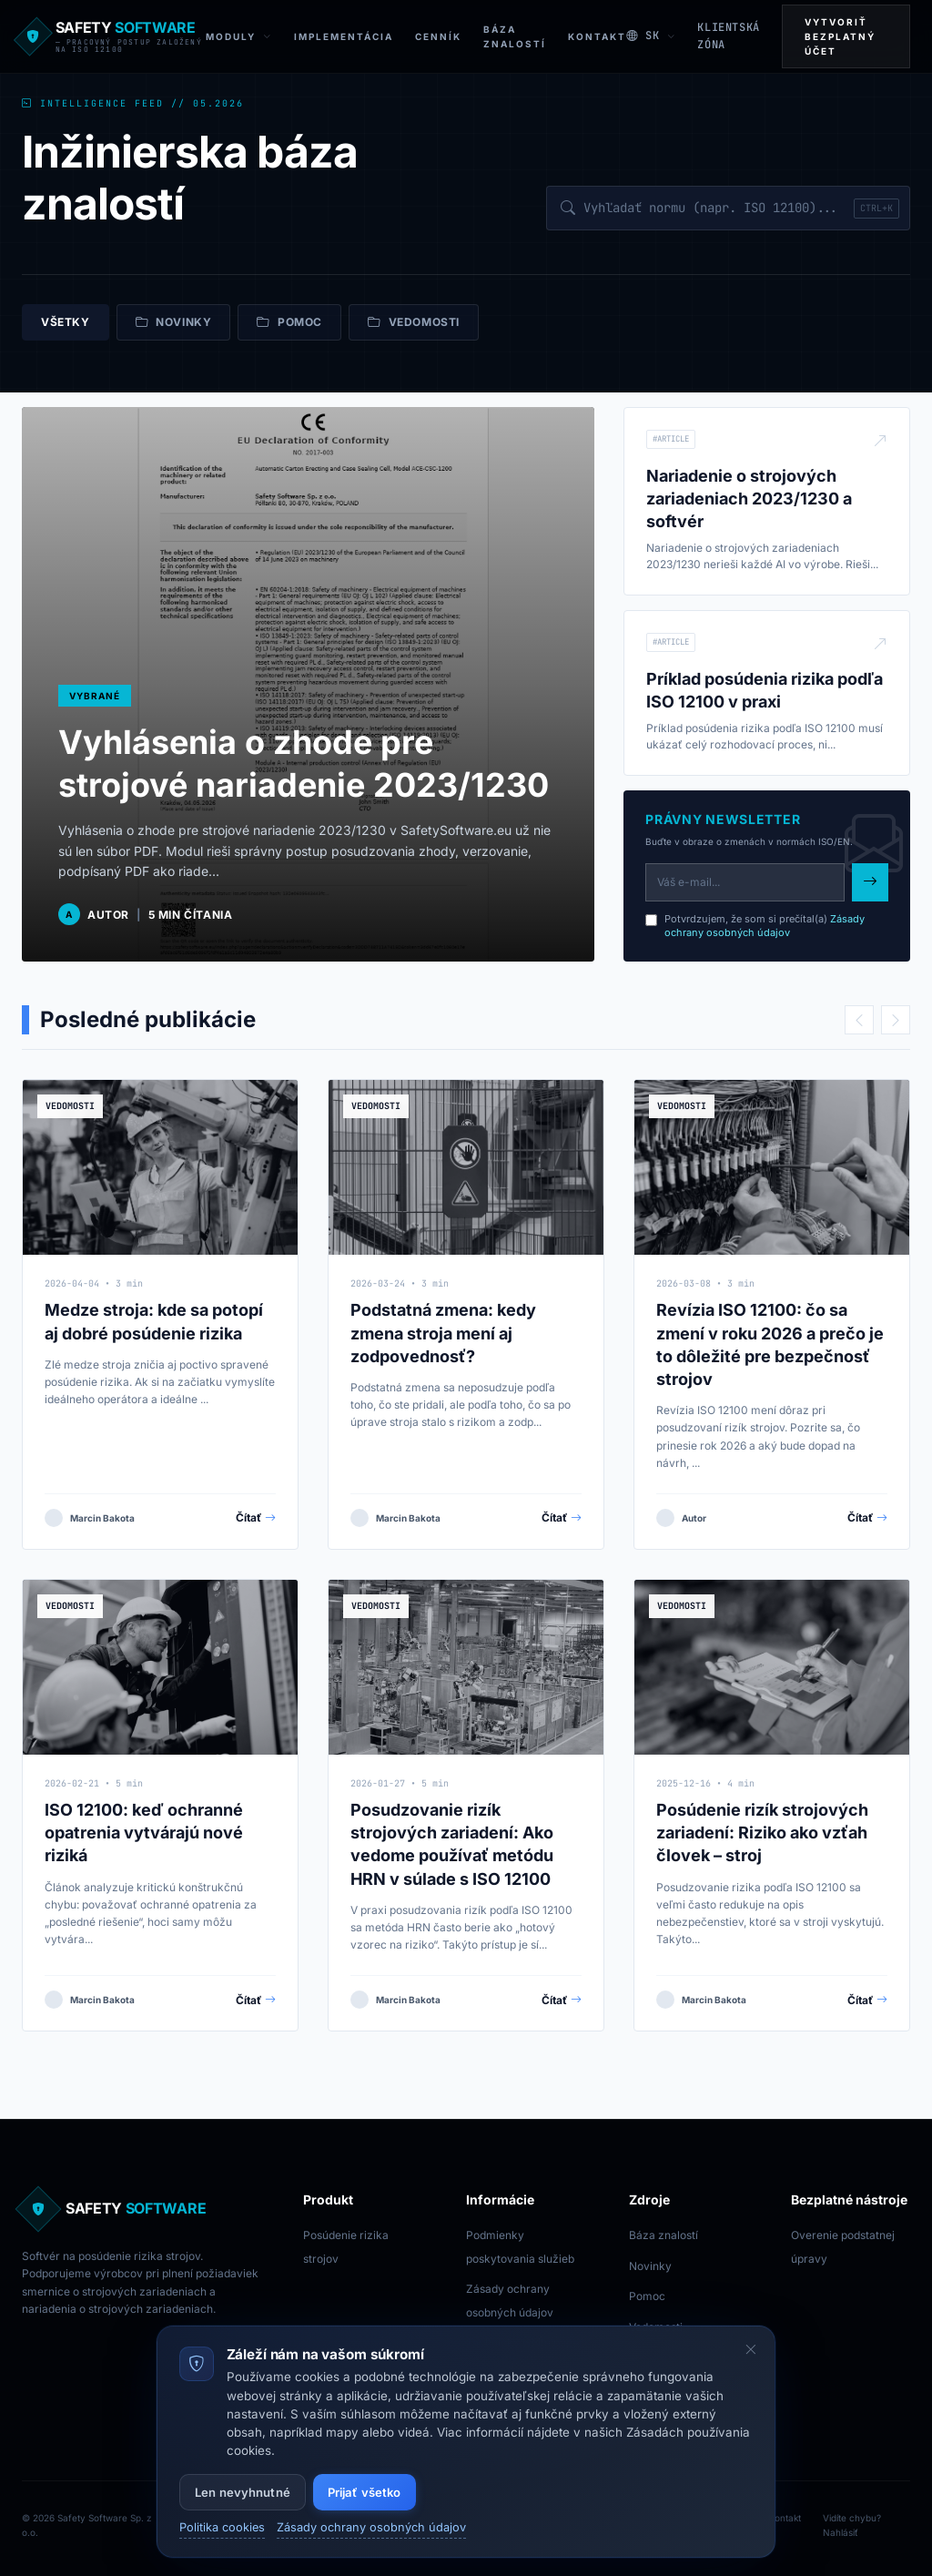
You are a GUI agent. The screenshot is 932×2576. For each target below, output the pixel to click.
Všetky (65, 322)
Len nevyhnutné (242, 2492)
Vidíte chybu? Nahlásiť (852, 2525)
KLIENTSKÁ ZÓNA (728, 36)
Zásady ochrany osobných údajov (764, 925)
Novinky (174, 322)
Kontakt (597, 36)
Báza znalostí (663, 2235)
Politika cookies (222, 2527)
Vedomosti (414, 322)
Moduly (239, 37)
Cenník (438, 36)
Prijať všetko (364, 2492)
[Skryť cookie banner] (750, 2350)
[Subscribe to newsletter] (870, 882)
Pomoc (289, 322)
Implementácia (343, 36)
